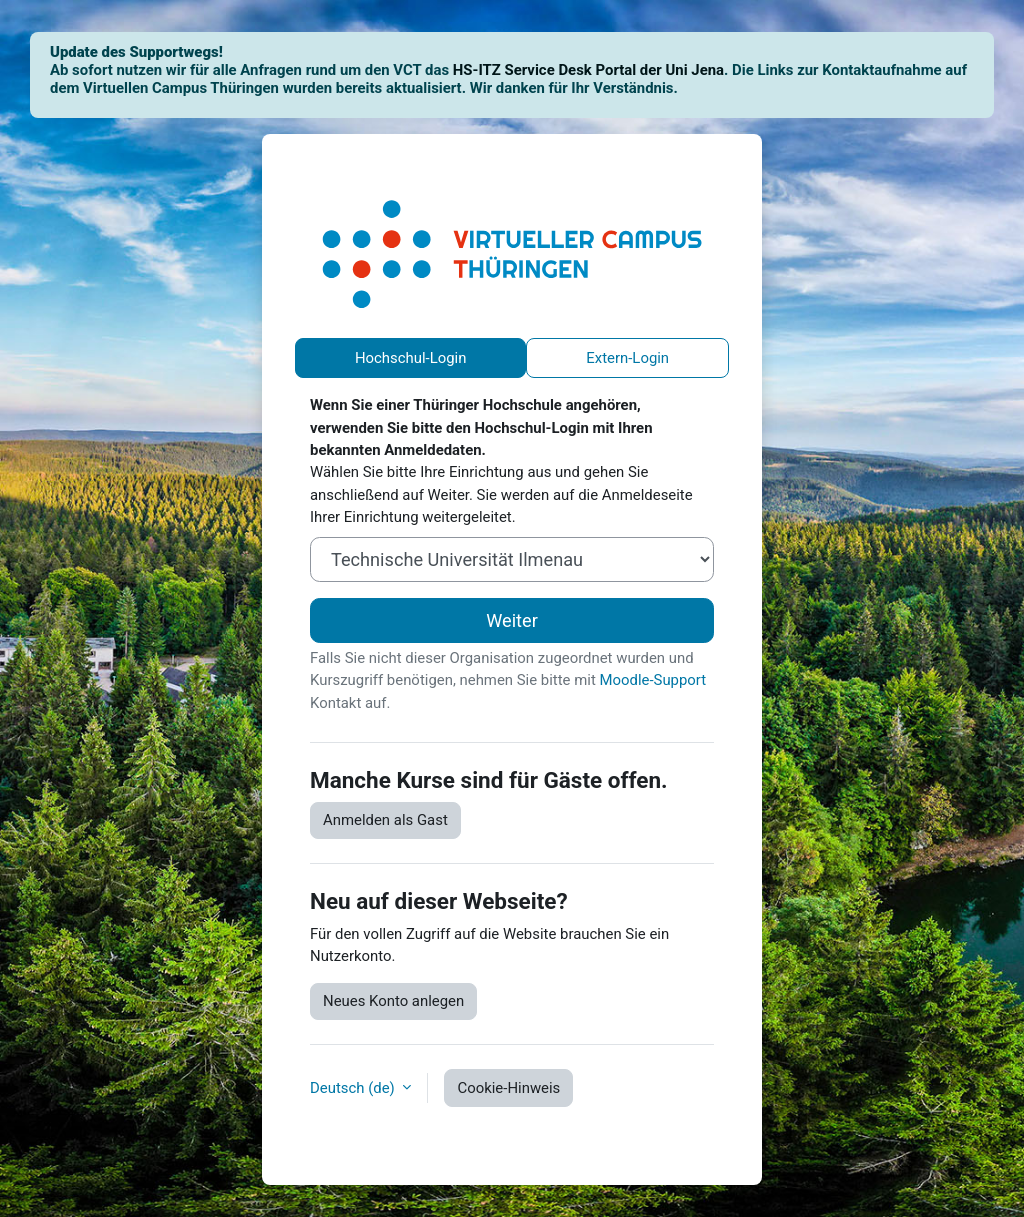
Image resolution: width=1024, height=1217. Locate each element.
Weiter (512, 620)
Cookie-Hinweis (508, 1088)
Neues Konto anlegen (393, 1001)
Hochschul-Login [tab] (411, 358)
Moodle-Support (652, 680)
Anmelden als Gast (385, 820)
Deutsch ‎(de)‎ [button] (354, 1088)
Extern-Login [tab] (627, 358)
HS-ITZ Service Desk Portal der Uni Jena (588, 70)
